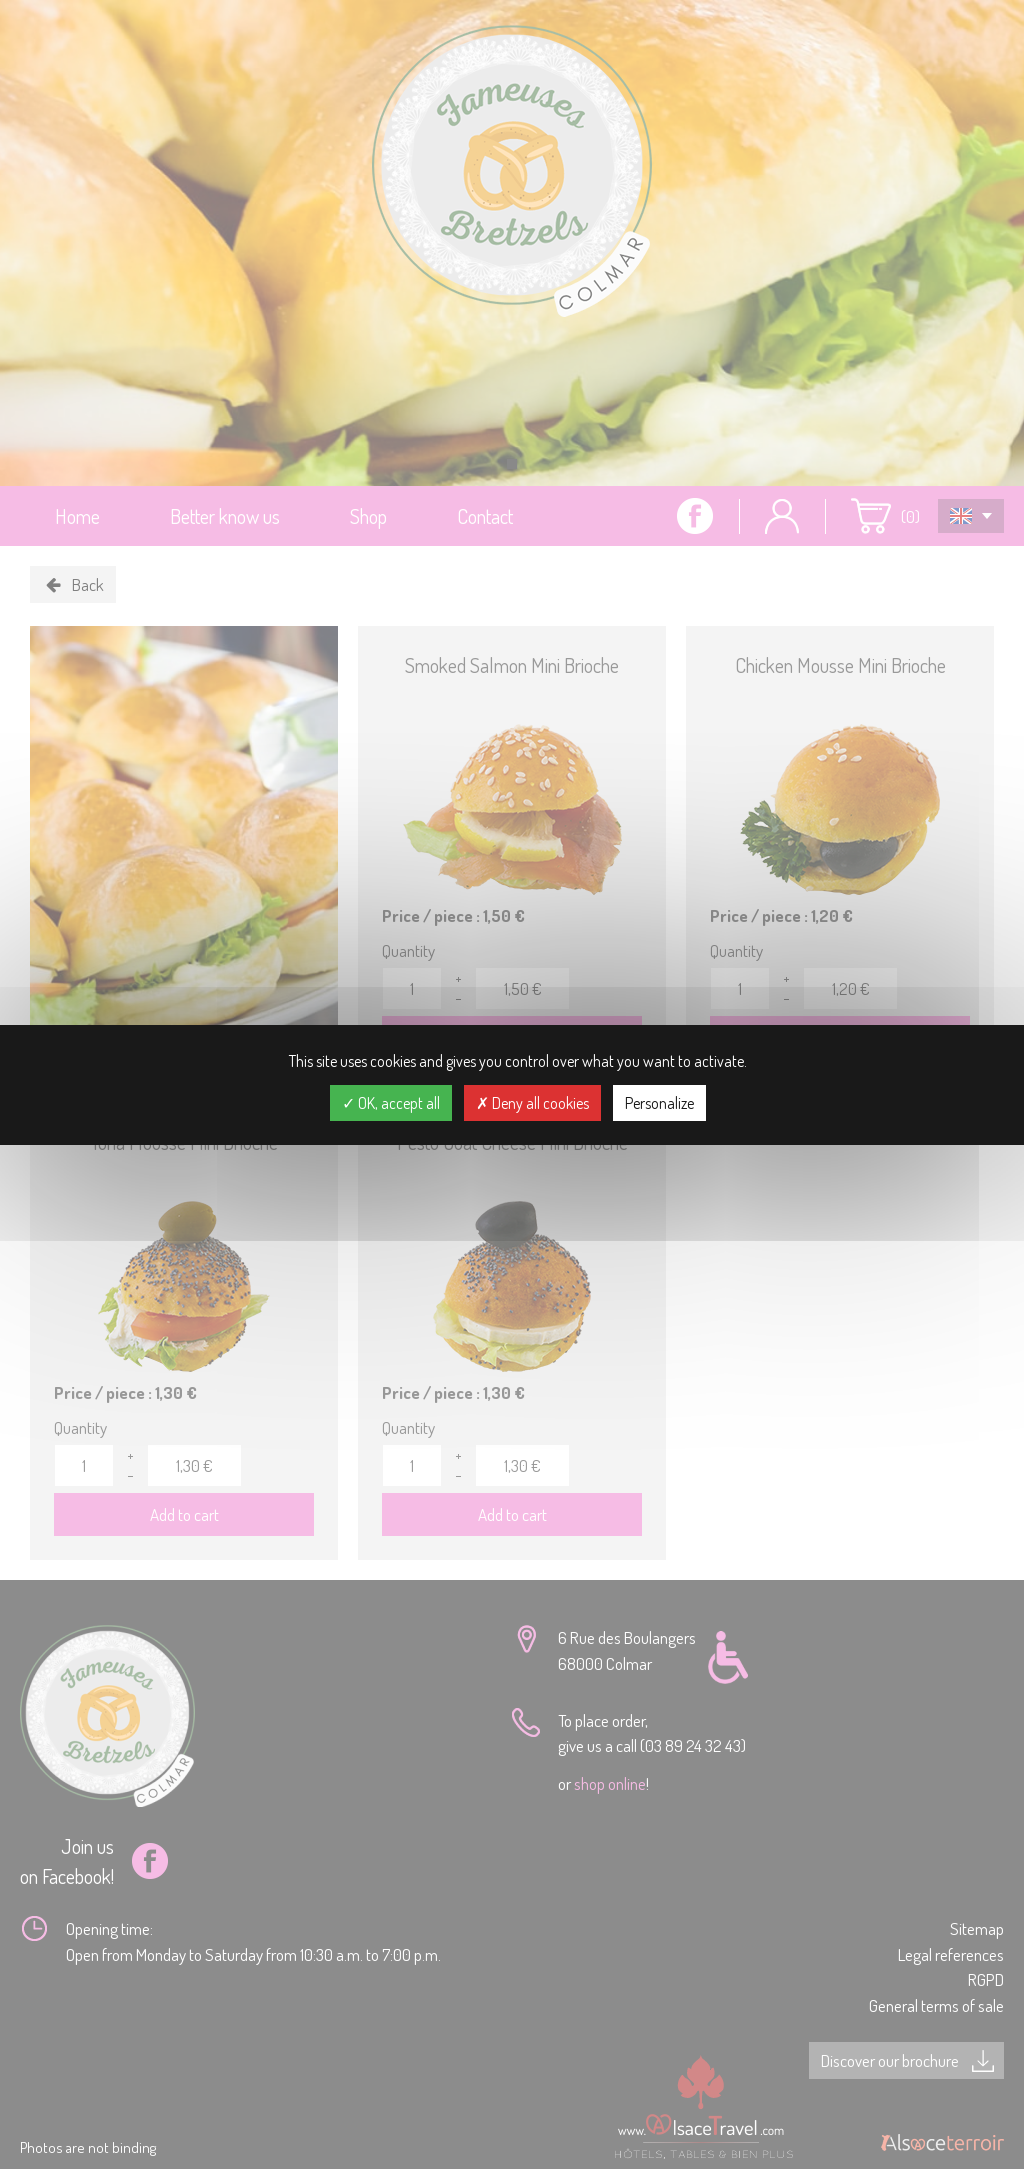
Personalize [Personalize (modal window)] (659, 1103)
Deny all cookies (532, 1103)
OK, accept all (391, 1103)
